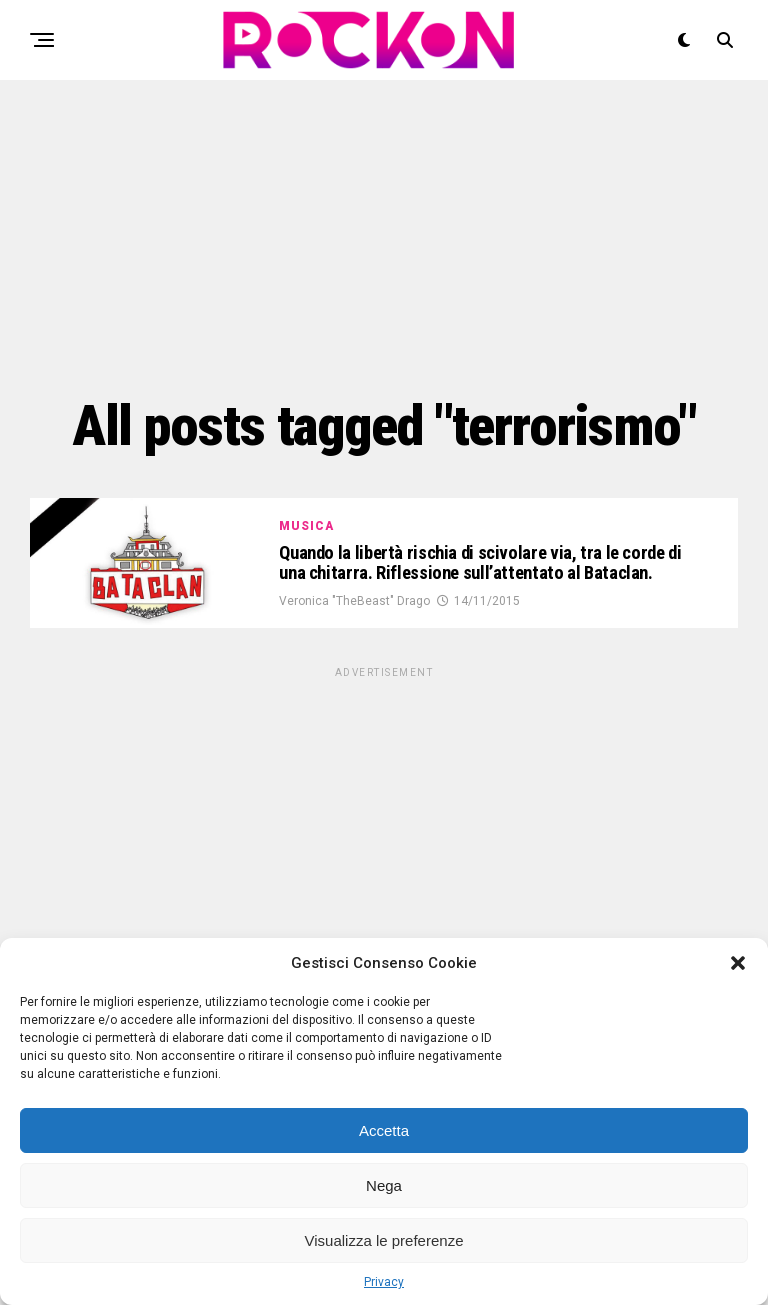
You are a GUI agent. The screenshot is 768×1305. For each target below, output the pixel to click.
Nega (384, 1185)
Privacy (384, 1282)
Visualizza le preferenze (384, 1240)
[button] (738, 963)
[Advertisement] (384, 235)
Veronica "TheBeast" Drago (354, 618)
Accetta (384, 1130)
